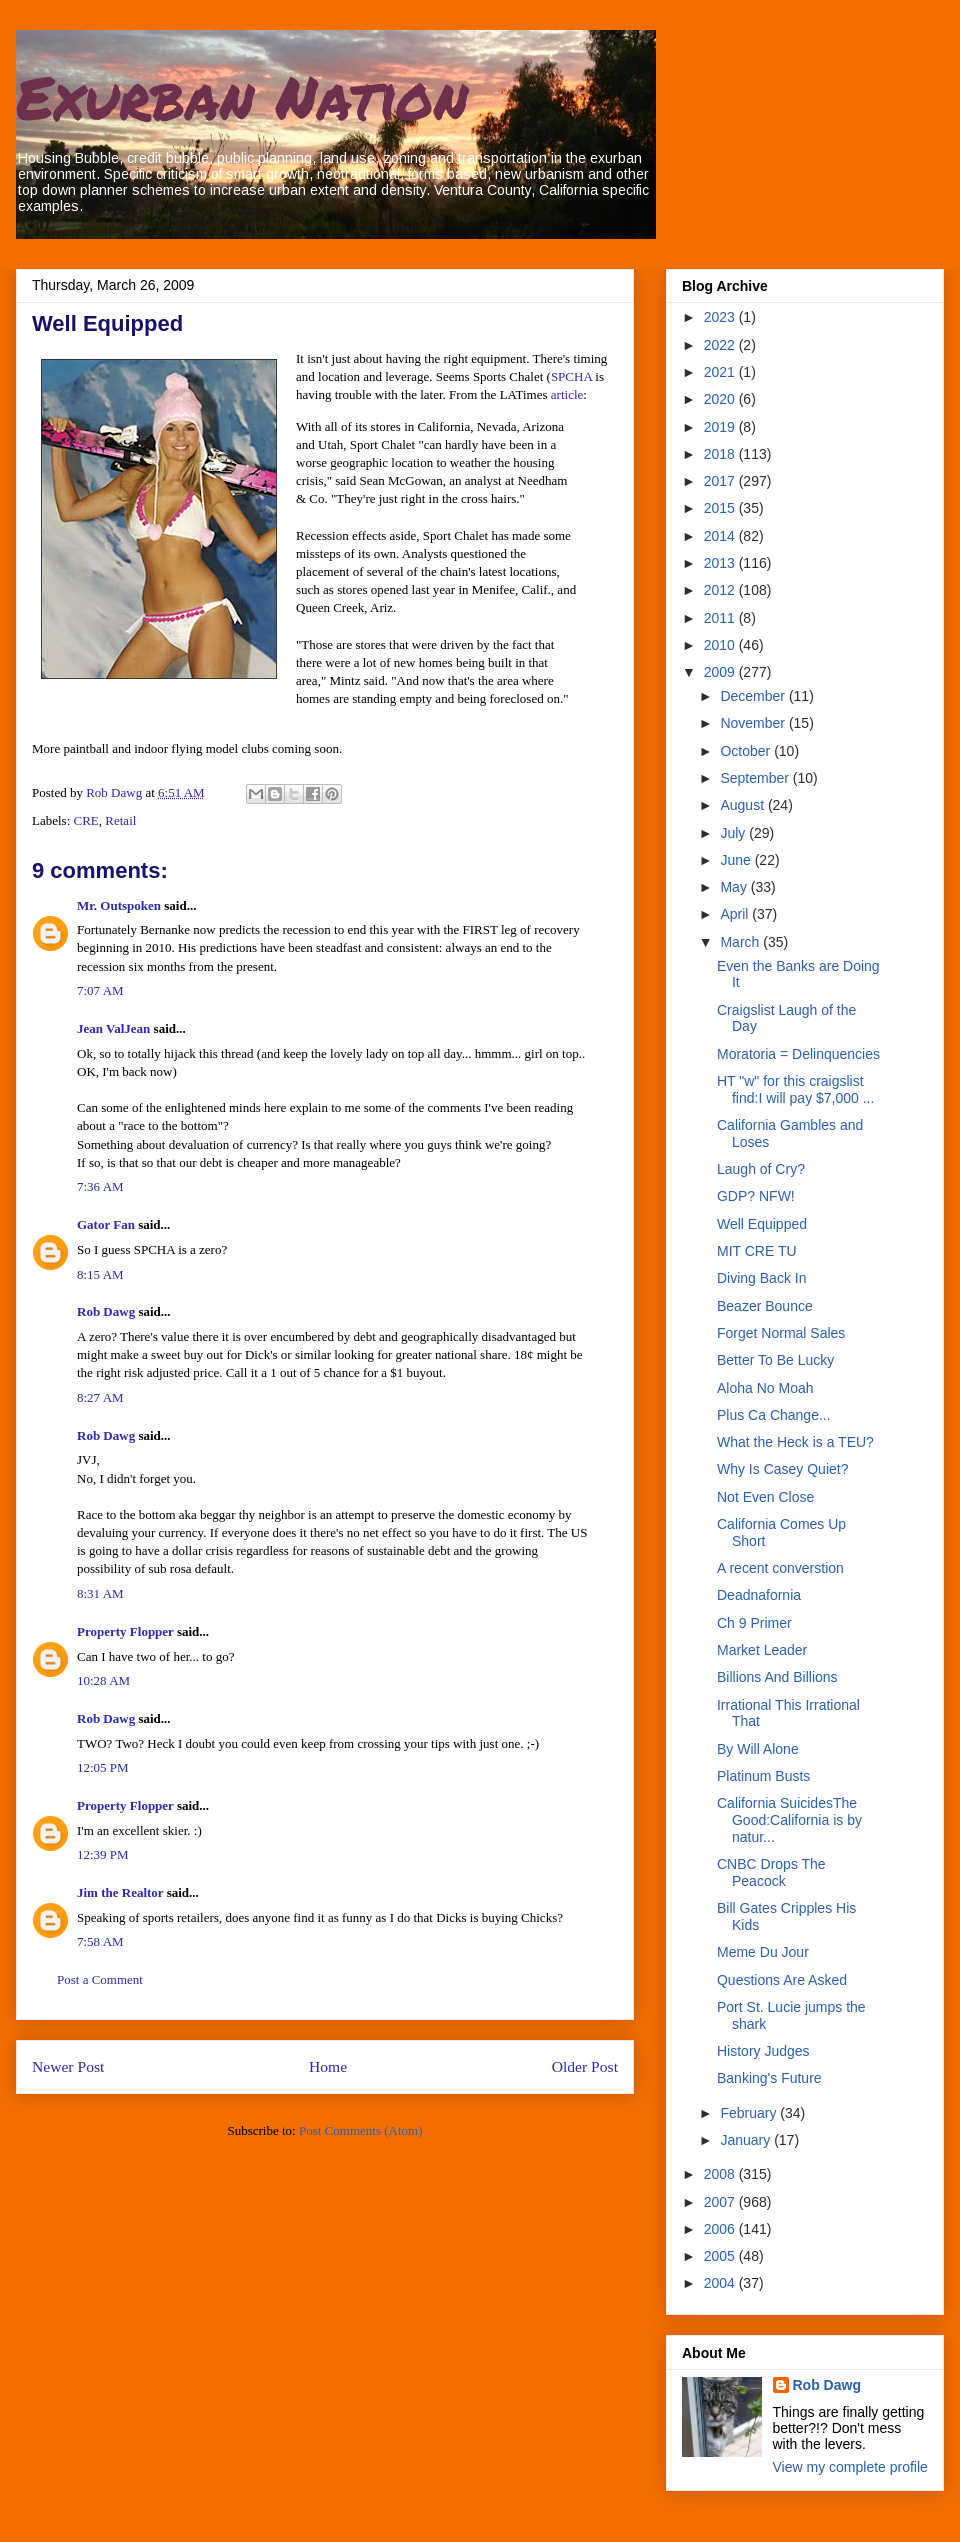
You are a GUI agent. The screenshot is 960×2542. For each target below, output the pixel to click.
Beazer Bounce (765, 1306)
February (750, 2113)
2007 (721, 2202)
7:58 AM (100, 1941)
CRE (86, 820)
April (736, 914)
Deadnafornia (759, 1595)
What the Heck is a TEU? (795, 1442)
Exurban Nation (242, 96)
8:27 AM (100, 1397)
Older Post (585, 2066)
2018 (721, 454)
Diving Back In (761, 1278)
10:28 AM (103, 1680)
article (567, 394)
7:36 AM (100, 1186)
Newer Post (68, 2066)
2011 (721, 618)
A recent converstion (780, 1568)
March (741, 942)
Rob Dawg (106, 1311)
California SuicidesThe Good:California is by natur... (789, 1820)
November (754, 723)
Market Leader (762, 1650)
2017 (721, 481)
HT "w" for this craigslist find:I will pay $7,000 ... (795, 1089)
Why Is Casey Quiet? (783, 1469)
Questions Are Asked (782, 1980)
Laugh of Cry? (761, 1169)
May (735, 887)
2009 (721, 672)
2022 (721, 345)
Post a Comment (100, 1979)
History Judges (763, 2051)
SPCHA (571, 376)
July (734, 833)
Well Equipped (762, 1224)
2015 (721, 508)
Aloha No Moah (765, 1388)
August (743, 805)
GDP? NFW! (756, 1196)
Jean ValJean (113, 1028)
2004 (721, 2283)
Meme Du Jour (763, 1952)
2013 (721, 563)
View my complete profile (850, 2467)
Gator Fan (106, 1224)
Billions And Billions (777, 1677)
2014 (721, 536)
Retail (120, 820)
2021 (721, 372)
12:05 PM (103, 1767)
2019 (721, 427)
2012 (721, 590)
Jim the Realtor (120, 1892)
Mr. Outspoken (119, 905)
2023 (721, 317)
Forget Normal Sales (781, 1333)
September (756, 778)
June (737, 860)
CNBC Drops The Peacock (771, 1872)
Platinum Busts (763, 1776)
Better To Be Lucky (775, 1360)
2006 (721, 2229)
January (747, 2140)
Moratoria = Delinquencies (798, 1054)
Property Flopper (125, 1631)
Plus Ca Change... (774, 1415)
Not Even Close (765, 1497)
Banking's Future (769, 2078)
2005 (721, 2256)
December (754, 696)
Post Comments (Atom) (361, 2130)
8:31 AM (100, 1593)
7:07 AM (100, 990)
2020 (721, 399)
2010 (721, 645)
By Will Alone (758, 1749)
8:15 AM (100, 1274)
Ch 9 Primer (754, 1623)
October (747, 751)
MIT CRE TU (757, 1251)
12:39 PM (103, 1854)
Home (328, 2066)
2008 (721, 2174)
